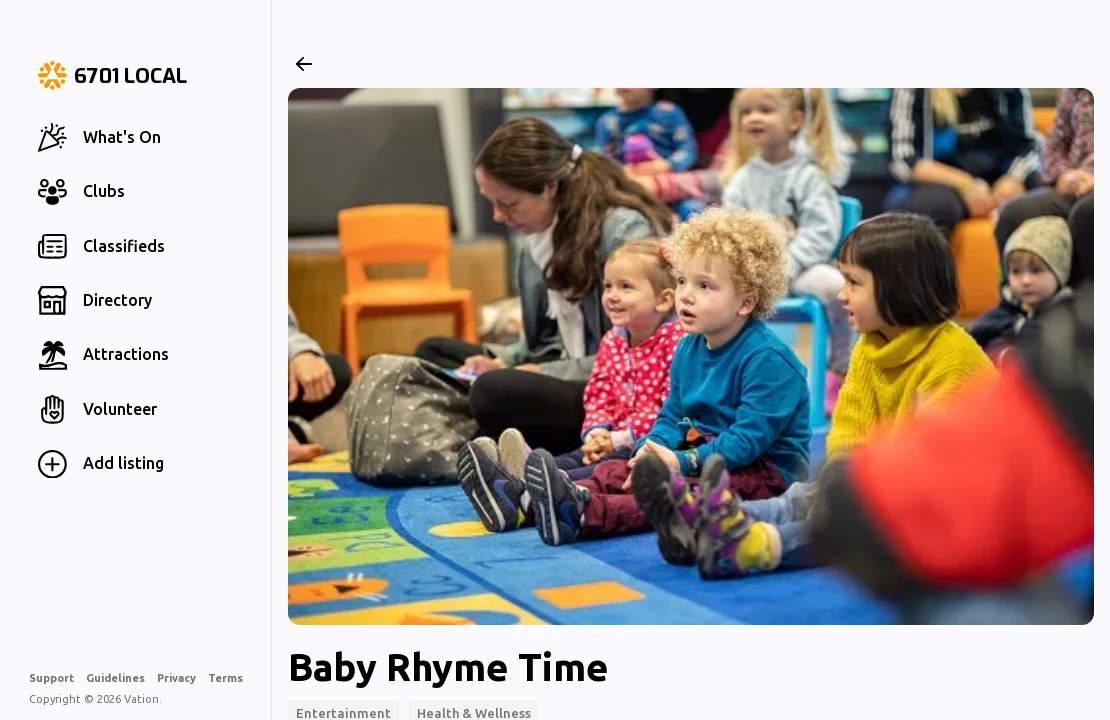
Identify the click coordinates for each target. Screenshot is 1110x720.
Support (51, 678)
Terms (225, 678)
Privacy (176, 678)
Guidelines (115, 678)
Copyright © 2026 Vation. (95, 699)
